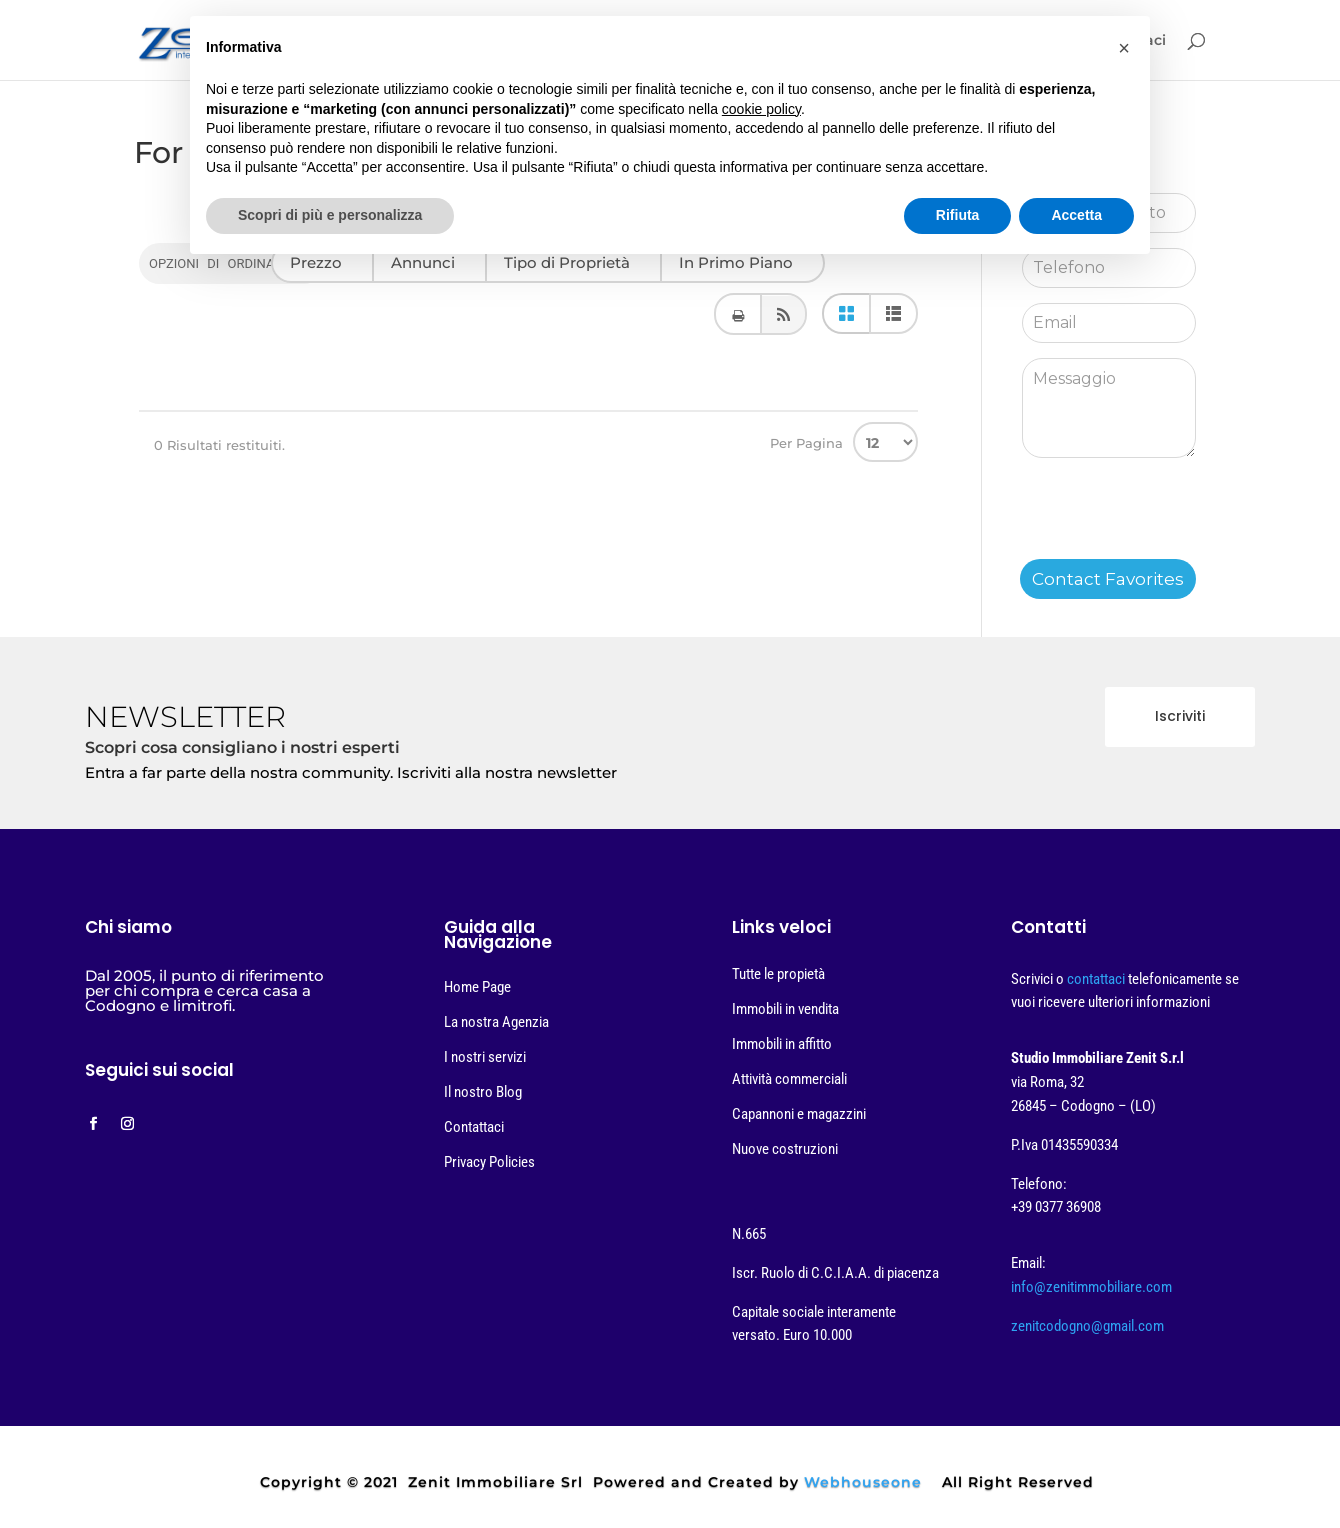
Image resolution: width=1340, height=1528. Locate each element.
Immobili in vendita (785, 1009)
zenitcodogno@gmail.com (1087, 1326)
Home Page (477, 987)
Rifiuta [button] (958, 215)
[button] (1124, 48)
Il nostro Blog (483, 1092)
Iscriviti (1180, 716)
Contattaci (474, 1127)
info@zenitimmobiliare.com (1091, 1287)
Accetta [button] (1076, 215)
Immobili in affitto (782, 1044)
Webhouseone (863, 1482)
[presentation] (1174, 520)
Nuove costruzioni (785, 1149)
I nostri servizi (485, 1057)
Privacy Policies (489, 1162)
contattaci (1097, 979)
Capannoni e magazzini (799, 1114)
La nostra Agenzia (496, 1022)
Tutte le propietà (778, 974)
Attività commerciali (789, 1079)
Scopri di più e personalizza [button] (330, 215)
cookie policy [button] (761, 109)
